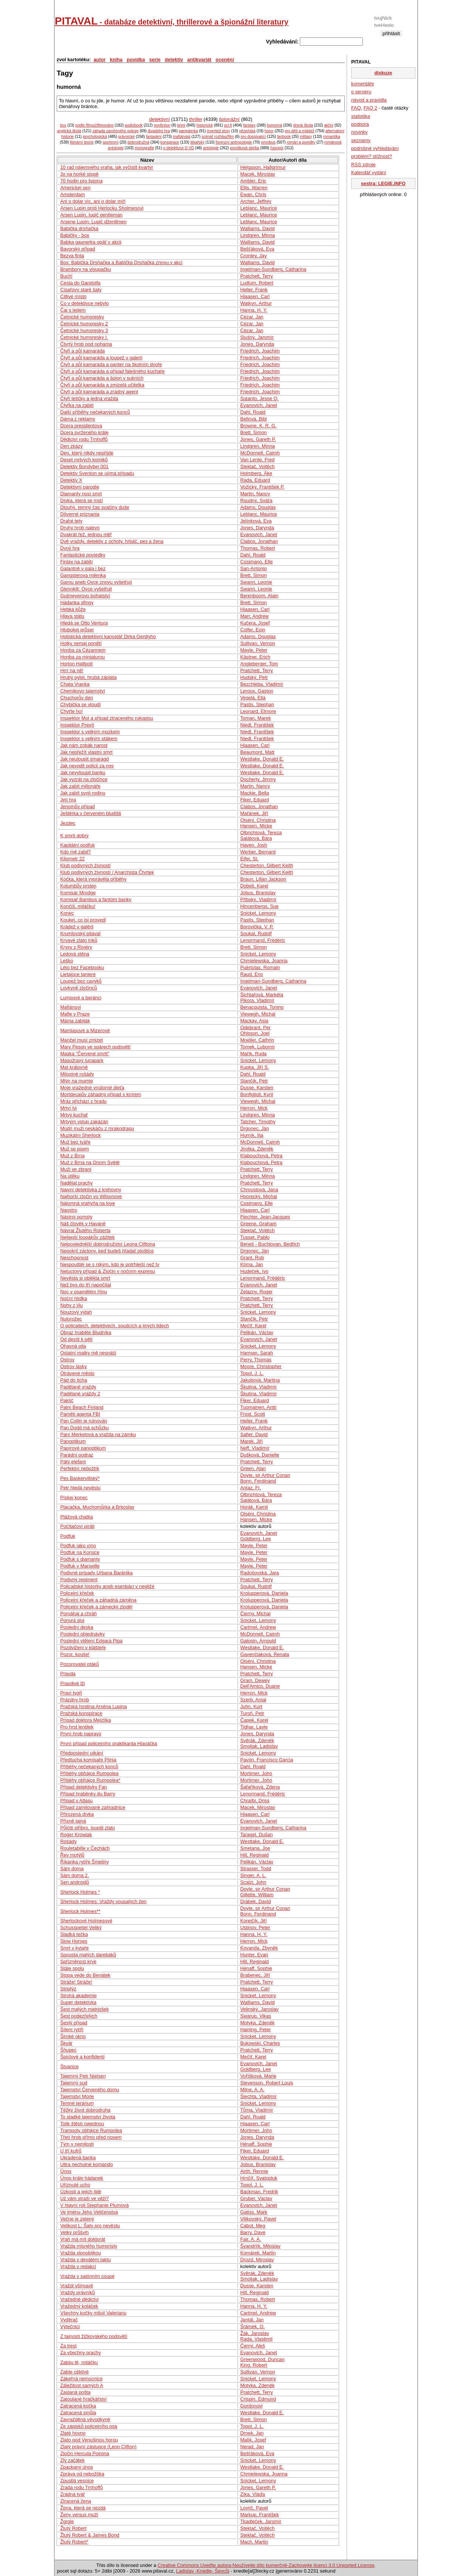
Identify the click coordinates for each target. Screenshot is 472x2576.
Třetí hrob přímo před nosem (91, 2137)
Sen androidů (74, 1882)
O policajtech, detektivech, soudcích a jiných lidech (114, 1325)
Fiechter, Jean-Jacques (265, 1217)
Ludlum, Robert (256, 283)
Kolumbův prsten (78, 886)
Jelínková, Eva (255, 521)
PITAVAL (171, 21)
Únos (65, 2171)
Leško (66, 960)
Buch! (66, 276)
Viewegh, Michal (257, 1014)
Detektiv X (71, 480)
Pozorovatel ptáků (79, 1664)
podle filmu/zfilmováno (94, 125)
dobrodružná (138, 142)
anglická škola (69, 131)
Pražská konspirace (81, 1713)
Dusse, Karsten (256, 1087)
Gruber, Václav (256, 2198)
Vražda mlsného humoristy (88, 2246)
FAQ (356, 108)
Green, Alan (253, 1468)
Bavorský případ (77, 249)
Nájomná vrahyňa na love (87, 1203)
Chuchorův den (76, 697)
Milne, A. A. (252, 2089)
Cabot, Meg (252, 2225)
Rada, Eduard (255, 480)
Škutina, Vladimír (258, 1387)
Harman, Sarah (256, 1353)
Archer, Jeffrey (255, 201)
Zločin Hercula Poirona (84, 2453)
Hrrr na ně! (71, 670)
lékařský (197, 142)
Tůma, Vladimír (256, 2110)
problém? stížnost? (371, 156)
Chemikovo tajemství (82, 691)
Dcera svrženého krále (84, 432)
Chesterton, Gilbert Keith (266, 865)
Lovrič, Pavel (254, 2508)
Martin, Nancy (255, 493)
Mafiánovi (70, 1007)
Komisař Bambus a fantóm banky (95, 899)
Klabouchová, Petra (261, 1155)
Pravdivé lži (72, 1683)
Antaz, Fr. (250, 1488)
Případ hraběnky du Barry (87, 1794)
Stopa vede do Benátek (85, 1975)
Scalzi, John (253, 1882)
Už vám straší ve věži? (84, 2198)
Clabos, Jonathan (259, 541)
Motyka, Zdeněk (257, 2023)
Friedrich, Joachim (260, 351)
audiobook (133, 125)
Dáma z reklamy (77, 419)
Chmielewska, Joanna (263, 960)
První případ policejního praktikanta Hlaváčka (108, 1743)
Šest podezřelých (78, 2016)
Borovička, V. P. (256, 926)
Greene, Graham (258, 1223)
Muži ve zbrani (75, 1169)
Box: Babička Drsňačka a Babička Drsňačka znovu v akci (121, 262)
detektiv (174, 59)
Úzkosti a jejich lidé (80, 2191)
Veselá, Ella (252, 697)
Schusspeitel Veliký (81, 1927)
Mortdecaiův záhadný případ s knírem (100, 1094)
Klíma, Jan (251, 1264)
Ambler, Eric (253, 181)
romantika (331, 137)
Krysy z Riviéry (76, 947)
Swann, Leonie (256, 582)
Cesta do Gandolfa (80, 283)
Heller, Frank (254, 289)
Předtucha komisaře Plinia (88, 1760)
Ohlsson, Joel (255, 1033)
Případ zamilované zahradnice (92, 1807)
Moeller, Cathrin (257, 1040)
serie (154, 59)
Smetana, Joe (255, 1848)
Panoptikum (73, 1441)
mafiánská (182, 137)
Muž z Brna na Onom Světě (89, 1162)
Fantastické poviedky (82, 555)
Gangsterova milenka (83, 575)
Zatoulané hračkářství (83, 2399)
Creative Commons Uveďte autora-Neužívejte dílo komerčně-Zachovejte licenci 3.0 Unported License (265, 2565)
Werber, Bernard (258, 852)
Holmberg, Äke (256, 473)
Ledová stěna (74, 954)
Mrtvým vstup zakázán (84, 1121)
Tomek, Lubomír (257, 1047)
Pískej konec (74, 1497)
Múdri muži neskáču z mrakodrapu (97, 1128)
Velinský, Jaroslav (259, 2009)
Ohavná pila (73, 1346)
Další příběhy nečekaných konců (95, 412)
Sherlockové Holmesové (86, 1920)
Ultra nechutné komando (86, 2164)
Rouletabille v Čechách (85, 1848)
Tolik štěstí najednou (82, 2123)
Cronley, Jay (253, 255)
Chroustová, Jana (259, 1189)
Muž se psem (74, 1149)
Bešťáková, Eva (257, 249)
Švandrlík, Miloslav (260, 2246)
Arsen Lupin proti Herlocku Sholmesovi (101, 208)
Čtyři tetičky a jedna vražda (89, 398)
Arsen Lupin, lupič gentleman (91, 215)
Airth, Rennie (254, 2171)
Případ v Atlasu (76, 1800)
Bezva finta (72, 255)
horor (268, 131)
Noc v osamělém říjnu (83, 1291)
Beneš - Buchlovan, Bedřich (270, 1244)
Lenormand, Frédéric (262, 940)
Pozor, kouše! (74, 1654)
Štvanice (69, 2066)
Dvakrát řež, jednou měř (86, 534)
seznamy (360, 140)
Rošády (68, 1841)
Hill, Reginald (254, 1855)
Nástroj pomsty (76, 1217)
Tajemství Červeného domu (89, 2089)
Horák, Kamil (254, 1507)
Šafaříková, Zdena (260, 1787)
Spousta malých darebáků (88, 1955)
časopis (277, 148)
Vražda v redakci (78, 2266)
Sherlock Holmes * (80, 1892)
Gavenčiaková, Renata (264, 1654)
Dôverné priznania (79, 514)
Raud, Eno (251, 974)
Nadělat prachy (76, 1183)
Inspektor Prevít (77, 725)
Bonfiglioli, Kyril (256, 1094)
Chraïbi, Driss (255, 1800)
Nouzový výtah (76, 1312)
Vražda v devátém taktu (85, 2259)
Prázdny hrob (74, 1699)
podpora (360, 124)
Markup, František (259, 2514)
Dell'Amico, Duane (260, 1686)
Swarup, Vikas (255, 2016)
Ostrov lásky (73, 1366)
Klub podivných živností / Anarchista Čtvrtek (107, 872)
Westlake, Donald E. (262, 759)
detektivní (159, 119)
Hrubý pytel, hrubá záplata (88, 677)
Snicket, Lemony (258, 913)
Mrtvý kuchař (74, 1115)
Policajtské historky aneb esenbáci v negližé (107, 1586)
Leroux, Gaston (256, 691)
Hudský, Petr (254, 677)
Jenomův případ (77, 806)
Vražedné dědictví (79, 2299)
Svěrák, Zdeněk (257, 1740)
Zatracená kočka (78, 2406)
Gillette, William (256, 1894)
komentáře (362, 84)
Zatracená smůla (78, 2412)
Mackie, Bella (254, 793)
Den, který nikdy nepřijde (86, 453)
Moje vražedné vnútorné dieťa (92, 1087)
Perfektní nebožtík (79, 1468)
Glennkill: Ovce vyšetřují (86, 589)
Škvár (66, 2043)
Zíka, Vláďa (252, 2494)
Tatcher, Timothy (257, 1121)
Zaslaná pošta (75, 2392)
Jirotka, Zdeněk (256, 1149)
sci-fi (228, 125)
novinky (359, 132)
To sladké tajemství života (87, 2117)
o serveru (361, 91)
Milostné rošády (77, 1074)
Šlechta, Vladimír (258, 2096)
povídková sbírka (244, 148)
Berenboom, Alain (259, 595)
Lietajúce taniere (78, 974)
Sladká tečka (74, 1934)
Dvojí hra (69, 548)
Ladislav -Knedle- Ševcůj (202, 2571)
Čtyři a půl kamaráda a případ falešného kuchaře (112, 371)
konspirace (169, 142)
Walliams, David (257, 228)
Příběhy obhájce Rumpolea (89, 1773)
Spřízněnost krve (78, 1961)
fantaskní (154, 137)
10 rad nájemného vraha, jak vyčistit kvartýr (106, 167)
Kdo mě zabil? (75, 852)
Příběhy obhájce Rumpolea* (90, 1780)
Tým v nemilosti (77, 2144)
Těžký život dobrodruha (85, 2110)
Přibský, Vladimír (258, 899)
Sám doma (71, 1868)
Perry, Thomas (255, 1359)
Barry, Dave (252, 2232)
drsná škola (303, 125)
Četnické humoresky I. (84, 337)
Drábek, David (255, 1901)
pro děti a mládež (300, 131)
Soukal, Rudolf (255, 933)
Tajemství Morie (77, 2096)
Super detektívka (78, 2002)
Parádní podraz (76, 1455)
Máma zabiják (75, 1021)
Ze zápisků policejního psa (88, 2426)
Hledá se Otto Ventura (84, 623)
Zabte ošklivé (74, 2372)
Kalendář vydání (368, 172)
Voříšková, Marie (258, 2076)
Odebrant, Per (255, 1027)
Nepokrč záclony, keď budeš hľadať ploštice (107, 1251)
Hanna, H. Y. (253, 310)
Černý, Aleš (252, 2346)
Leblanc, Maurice (258, 208)
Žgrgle (67, 2521)
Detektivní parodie (79, 487)
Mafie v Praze (74, 1014)
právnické (126, 137)
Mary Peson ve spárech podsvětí (95, 1047)
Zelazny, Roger (256, 1291)
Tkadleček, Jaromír (260, 2521)
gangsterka (188, 131)
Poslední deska (76, 1627)
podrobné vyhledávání (375, 148)
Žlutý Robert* (74, 2542)
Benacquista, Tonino (262, 1007)
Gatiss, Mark (253, 2212)
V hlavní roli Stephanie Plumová (94, 2205)
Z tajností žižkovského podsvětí (93, 2336)
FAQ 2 (370, 108)
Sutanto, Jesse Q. (259, 398)
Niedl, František (257, 725)
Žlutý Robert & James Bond (89, 2535)
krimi (181, 125)
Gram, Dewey (255, 1680)
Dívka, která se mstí (81, 500)
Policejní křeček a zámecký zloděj (96, 1607)
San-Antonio (253, 568)
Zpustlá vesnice (77, 2480)
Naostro (68, 1210)
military (306, 137)
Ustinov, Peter (255, 1927)
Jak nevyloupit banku (82, 772)
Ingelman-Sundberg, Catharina (273, 269)
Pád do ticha (73, 1380)
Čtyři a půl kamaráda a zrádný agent (99, 391)
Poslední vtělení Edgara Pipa (91, 1641)
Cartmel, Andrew (258, 1627)
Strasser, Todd (255, 1868)
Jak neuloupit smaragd (84, 759)
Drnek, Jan (252, 2433)
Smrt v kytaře (74, 1948)
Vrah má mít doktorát (82, 2239)
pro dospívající (253, 137)
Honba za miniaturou (82, 657)
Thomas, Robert (257, 548)
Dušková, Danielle (259, 1455)
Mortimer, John (256, 1773)
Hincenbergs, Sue (259, 906)
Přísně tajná (73, 1821)
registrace (391, 39)
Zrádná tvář (72, 2494)
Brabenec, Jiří (255, 1975)
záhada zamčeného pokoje (116, 131)
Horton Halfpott (76, 663)
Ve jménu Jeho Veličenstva (89, 2212)
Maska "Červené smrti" (84, 1053)
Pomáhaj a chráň (78, 1613)
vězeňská (247, 131)
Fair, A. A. (250, 2239)
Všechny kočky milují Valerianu (93, 2313)
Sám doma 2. (74, 1875)
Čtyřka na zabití (77, 405)
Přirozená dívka (77, 1814)
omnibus (268, 142)
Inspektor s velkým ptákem (88, 738)
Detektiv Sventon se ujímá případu (97, 473)
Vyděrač (68, 2319)
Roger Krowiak (76, 1834)
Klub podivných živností (85, 865)
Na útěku (69, 1176)
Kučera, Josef (255, 623)
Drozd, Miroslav (257, 2259)
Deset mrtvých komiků (84, 459)
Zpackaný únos (76, 2467)
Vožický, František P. (262, 487)
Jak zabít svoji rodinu (82, 793)
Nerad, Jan (252, 2446)
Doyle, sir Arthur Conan (265, 1475)
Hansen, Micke (256, 826)
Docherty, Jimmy (258, 779)
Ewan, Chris (253, 194)
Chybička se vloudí (80, 704)
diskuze (383, 73)
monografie (144, 148)
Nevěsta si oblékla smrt (85, 1278)
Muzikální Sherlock (80, 1135)
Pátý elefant (73, 1461)
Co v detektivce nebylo (84, 303)
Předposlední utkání (81, 1753)
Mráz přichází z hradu (83, 1101)
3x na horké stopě (79, 174)
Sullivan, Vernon (257, 643)
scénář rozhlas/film (218, 137)
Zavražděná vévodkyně (85, 2419)
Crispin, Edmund (258, 2399)
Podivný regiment (78, 1579)
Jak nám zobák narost (83, 745)
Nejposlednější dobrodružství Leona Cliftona (107, 1244)
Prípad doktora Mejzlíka (85, 1720)
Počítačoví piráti (77, 1526)
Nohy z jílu (71, 1305)
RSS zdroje (363, 164)
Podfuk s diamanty (80, 1559)
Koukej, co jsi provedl (83, 920)
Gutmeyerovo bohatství (85, 595)
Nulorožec (71, 1319)
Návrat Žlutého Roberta (85, 1230)
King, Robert (253, 2365)
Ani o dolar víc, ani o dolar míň (92, 201)
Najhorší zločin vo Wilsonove (91, 1196)
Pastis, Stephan (257, 704)
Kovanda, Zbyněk (259, 1948)
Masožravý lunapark (81, 1060)
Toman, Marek (255, 718)
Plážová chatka (76, 1517)
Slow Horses (73, 1941)
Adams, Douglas (258, 507)
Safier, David (254, 1434)
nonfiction (162, 125)
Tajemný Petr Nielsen (83, 2076)
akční (328, 125)
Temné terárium (77, 2103)
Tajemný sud (73, 2083)
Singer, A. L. (253, 1875)
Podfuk (67, 1536)
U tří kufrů (70, 2151)
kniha (116, 59)
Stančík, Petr (254, 1081)
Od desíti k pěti (76, 1339)
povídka (136, 59)
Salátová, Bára (256, 838)
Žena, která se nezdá (82, 2508)
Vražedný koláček (79, 2306)
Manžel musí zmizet (81, 1040)
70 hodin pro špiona (81, 181)
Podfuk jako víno (78, 1545)
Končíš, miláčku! (77, 906)
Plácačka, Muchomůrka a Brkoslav (97, 1507)
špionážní (229, 119)
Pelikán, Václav (256, 1332)
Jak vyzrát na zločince (83, 779)
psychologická (95, 137)
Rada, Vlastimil (256, 2339)
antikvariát (199, 59)
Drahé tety (71, 521)
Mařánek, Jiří (254, 813)
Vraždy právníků (77, 2292)
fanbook (284, 137)
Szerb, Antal (253, 1699)
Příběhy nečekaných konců (89, 1766)
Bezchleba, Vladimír (261, 684)
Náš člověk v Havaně (82, 1223)
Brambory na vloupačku (85, 269)
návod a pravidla (369, 100)
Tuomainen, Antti (258, 1407)
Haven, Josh (253, 845)
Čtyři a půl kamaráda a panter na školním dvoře (111, 364)
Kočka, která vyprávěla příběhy (93, 879)
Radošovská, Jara (259, 1573)
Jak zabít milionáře (80, 786)
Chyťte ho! (71, 711)
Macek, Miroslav (257, 174)
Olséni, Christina (258, 820)
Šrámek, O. (252, 2326)
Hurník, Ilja (251, 1135)
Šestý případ (73, 2023)
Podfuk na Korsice (79, 1552)
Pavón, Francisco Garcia (266, 1760)
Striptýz (68, 1989)
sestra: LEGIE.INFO (383, 183)
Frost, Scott (252, 1414)
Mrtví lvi (68, 1108)
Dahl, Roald (252, 412)
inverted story (218, 131)
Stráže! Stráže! (76, 1982)
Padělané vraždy (78, 1387)
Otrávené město (77, 1373)
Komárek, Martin (258, 2253)
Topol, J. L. (252, 1373)
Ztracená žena (75, 2501)
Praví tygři (71, 1693)
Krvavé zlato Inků (78, 940)
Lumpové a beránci (80, 997)
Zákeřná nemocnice (81, 2378)
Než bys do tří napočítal (85, 1285)
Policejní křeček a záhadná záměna (98, 1600)
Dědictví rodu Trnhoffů (84, 439)
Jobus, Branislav (258, 892)
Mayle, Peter (253, 650)
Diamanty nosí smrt (81, 493)
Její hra (68, 799)
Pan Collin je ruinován (83, 1421)
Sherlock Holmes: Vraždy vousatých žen (103, 1901)
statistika (360, 116)
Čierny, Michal (255, 1613)
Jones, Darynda (257, 344)
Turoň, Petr (252, 1713)
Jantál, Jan (252, 2319)
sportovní (111, 142)
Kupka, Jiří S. (254, 1067)
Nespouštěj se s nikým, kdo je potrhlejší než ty (109, 1264)
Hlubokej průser (77, 629)
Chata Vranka (74, 684)
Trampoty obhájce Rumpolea (91, 2130)
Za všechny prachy (80, 2352)
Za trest (68, 2346)
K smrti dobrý (74, 835)
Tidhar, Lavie (254, 1727)
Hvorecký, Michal (258, 1196)
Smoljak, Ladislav (259, 1746)
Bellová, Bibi (253, 419)
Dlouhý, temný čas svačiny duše (94, 507)
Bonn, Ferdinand (258, 1481)
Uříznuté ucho (75, 2185)
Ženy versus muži (79, 2514)
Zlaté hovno (72, 2433)
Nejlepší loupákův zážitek (87, 1237)
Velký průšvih (74, 2232)
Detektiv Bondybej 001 (84, 466)
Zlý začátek (72, 2460)
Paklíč (66, 1400)
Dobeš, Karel (254, 886)
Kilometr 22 (72, 858)
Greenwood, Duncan (262, 2359)
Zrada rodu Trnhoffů (81, 2487)
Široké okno (73, 2036)
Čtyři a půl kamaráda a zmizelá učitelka (102, 385)
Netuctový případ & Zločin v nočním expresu (107, 1271)
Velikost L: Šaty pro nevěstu (90, 2225)
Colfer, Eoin (252, 629)
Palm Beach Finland (81, 1407)
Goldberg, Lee (255, 1539)
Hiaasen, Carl (255, 296)
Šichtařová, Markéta (261, 994)
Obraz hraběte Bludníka (85, 1332)
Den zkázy (71, 446)
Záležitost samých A (81, 2385)
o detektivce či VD (178, 148)
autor (100, 59)
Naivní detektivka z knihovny (90, 1189)
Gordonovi (251, 2406)
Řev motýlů (72, 1855)
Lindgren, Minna (257, 235)
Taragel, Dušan (256, 1834)
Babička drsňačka (79, 228)
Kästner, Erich (255, 657)
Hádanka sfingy (76, 602)
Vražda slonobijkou (80, 2253)
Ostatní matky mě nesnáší (88, 1353)
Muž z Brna (72, 1155)
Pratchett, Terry (256, 276)
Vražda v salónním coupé (87, 2276)
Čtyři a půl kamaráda (82, 351)
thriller (195, 119)
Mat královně (74, 1067)
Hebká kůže (73, 609)
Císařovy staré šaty (81, 289)
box (63, 125)
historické (204, 125)
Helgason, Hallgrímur (262, 167)
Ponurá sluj (72, 1620)
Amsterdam (72, 194)
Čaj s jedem (73, 310)
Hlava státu (72, 616)
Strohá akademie (78, 1995)
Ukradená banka (78, 2157)
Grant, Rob (252, 1257)
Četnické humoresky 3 (84, 330)
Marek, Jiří (251, 1441)
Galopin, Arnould (258, 1641)
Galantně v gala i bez (82, 568)
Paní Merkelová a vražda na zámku (98, 1434)
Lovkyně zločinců (78, 988)
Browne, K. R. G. (258, 425)
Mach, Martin (254, 2542)
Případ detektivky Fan (83, 1787)
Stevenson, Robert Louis (266, 2083)
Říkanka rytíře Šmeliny (84, 1862)
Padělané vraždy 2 (80, 1393)
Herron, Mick (254, 1108)
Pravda (68, 1673)
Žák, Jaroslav (254, 2333)
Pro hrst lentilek (76, 1727)
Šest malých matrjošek (84, 2009)
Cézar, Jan (251, 317)
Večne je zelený (77, 2219)
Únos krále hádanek (81, 2178)
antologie (211, 148)
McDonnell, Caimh (260, 453)
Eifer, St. (249, 858)
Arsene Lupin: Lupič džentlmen (93, 221)
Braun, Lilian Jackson (263, 879)
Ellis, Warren (253, 187)
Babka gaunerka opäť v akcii (90, 242)
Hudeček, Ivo (254, 1271)
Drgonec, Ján (254, 1128)
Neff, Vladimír (254, 1448)
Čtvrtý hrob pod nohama (86, 344)
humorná (274, 125)
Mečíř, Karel (253, 1325)
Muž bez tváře (75, 1142)
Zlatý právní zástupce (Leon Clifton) (98, 2446)
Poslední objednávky (82, 1634)
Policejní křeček (77, 1593)
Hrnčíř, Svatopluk (258, 2178)
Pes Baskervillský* (80, 1478)
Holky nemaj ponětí (81, 643)
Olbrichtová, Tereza (261, 832)
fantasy (249, 125)
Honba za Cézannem (82, 650)
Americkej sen (75, 187)
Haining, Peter (255, 2029)
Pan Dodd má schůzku (84, 1427)
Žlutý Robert (73, 2528)
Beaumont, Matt (257, 752)
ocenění (225, 59)
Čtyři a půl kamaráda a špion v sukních (101, 378)
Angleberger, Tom (259, 663)
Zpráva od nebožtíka (82, 2474)
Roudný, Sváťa (256, 500)
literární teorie (82, 142)
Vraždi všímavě (76, 2285)
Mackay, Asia (254, 1021)
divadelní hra (159, 131)
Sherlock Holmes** (80, 1911)
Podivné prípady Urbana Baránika (96, 1573)
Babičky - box (74, 235)
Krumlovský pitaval (80, 933)
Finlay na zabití (76, 561)
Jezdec (68, 823)
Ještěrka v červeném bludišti (90, 813)
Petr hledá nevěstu (80, 1488)
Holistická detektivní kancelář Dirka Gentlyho (108, 636)
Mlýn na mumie (76, 1081)
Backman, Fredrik (259, 2191)
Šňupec (68, 2050)
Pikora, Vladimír (257, 1000)
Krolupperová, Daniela (264, 1593)
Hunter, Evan (254, 1955)
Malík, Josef (253, 2440)
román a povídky (301, 142)
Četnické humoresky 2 (84, 323)
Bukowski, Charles (260, 2043)
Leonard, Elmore (258, 711)
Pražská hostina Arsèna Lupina (93, 1706)
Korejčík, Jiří (253, 1920)
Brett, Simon (253, 432)
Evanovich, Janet (258, 405)
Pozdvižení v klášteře (83, 1647)
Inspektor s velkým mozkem (90, 731)
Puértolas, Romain (260, 967)
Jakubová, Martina (260, 1380)
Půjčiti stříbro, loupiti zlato (87, 1828)
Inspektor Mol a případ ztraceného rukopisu (106, 718)
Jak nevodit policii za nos (87, 765)
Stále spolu (72, 1968)
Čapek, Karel (254, 1720)
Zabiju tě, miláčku (79, 2362)
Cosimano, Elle (256, 561)
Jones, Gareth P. (258, 439)
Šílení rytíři (71, 2029)
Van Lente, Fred (257, 459)
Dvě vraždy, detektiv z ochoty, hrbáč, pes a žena (111, 541)
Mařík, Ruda (253, 1053)
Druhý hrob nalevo (80, 527)
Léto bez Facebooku (82, 967)
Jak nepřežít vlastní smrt (86, 752)
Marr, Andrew (254, 616)
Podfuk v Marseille (80, 1566)
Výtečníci (70, 2326)
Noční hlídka (73, 1298)
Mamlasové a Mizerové (85, 1030)
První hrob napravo (80, 1733)
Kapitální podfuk (77, 845)
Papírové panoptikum (83, 1448)
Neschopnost (74, 1257)
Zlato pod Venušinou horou (89, 2440)
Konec (67, 913)
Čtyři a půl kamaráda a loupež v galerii (101, 357)
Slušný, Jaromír (257, 337)
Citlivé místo (73, 296)
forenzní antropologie (234, 142)
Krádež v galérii (76, 926)
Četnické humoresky (82, 317)
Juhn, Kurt (251, 1706)
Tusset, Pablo (255, 1237)
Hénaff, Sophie (256, 1968)
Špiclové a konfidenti (82, 2057)
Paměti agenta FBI (80, 1414)
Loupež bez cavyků (81, 981)
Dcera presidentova (81, 425)
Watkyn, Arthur (255, 303)
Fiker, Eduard (254, 799)
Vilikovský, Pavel (258, 2219)
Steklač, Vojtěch (257, 466)
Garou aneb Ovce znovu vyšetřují (96, 582)
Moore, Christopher (261, 1366)
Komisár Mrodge (78, 892)
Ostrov (67, 1359)
